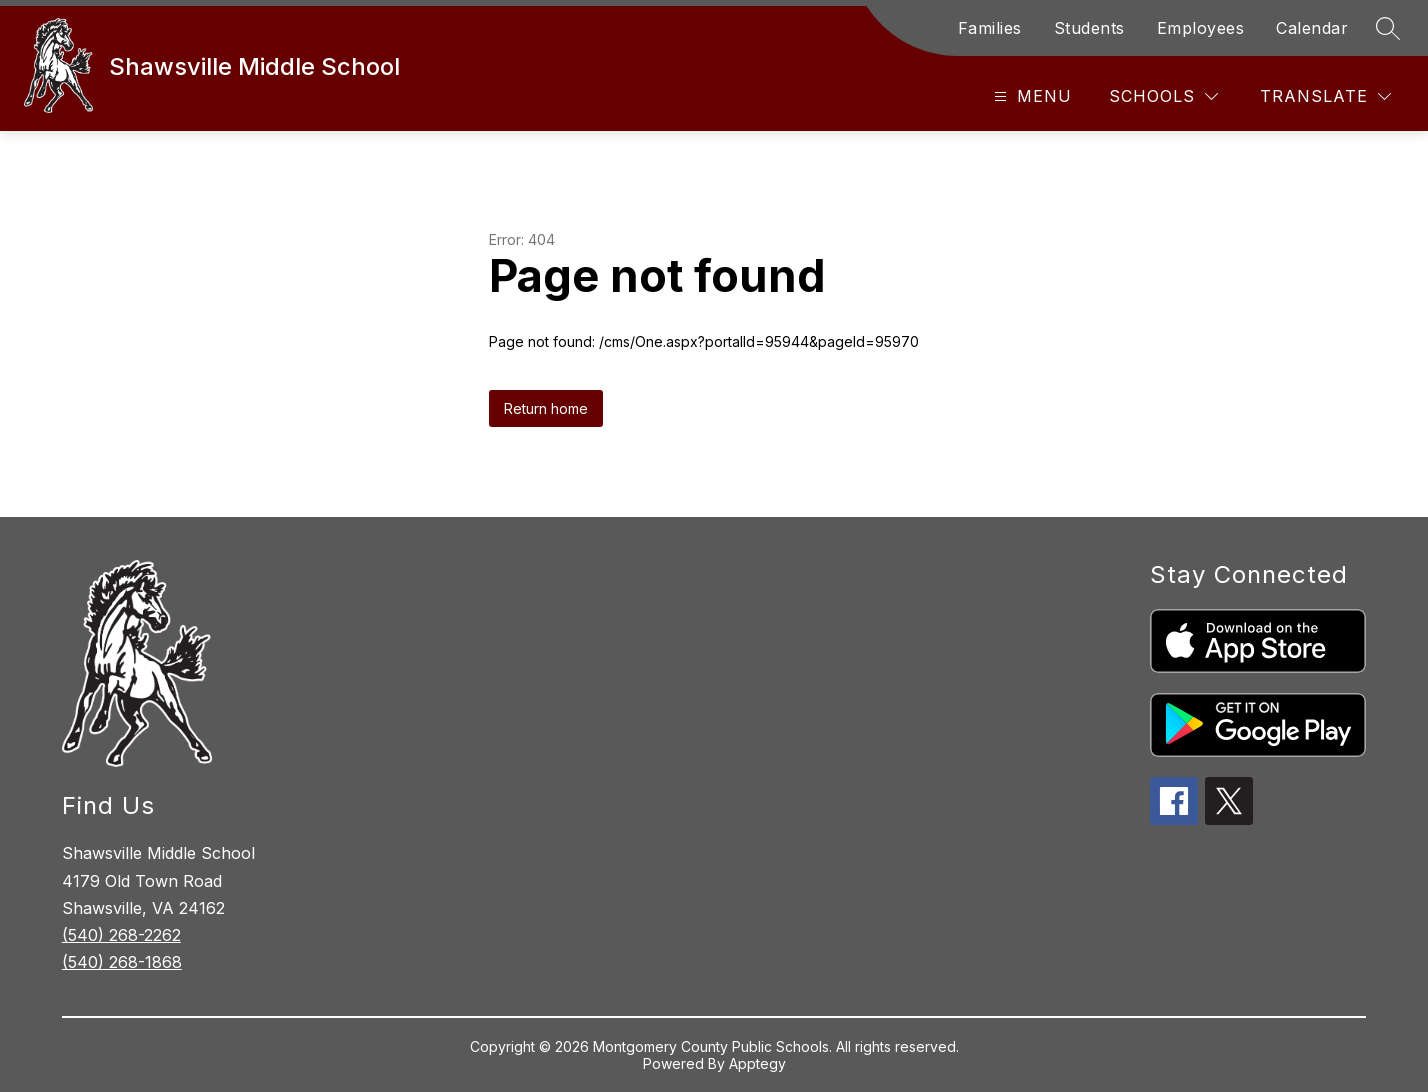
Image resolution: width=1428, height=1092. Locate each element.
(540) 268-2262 (121, 935)
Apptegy (757, 1063)
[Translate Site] (1325, 96)
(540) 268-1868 (122, 962)
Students (1089, 28)
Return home (546, 408)
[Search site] (1388, 28)
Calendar (1312, 28)
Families (990, 28)
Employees (1201, 28)
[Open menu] (1030, 96)
